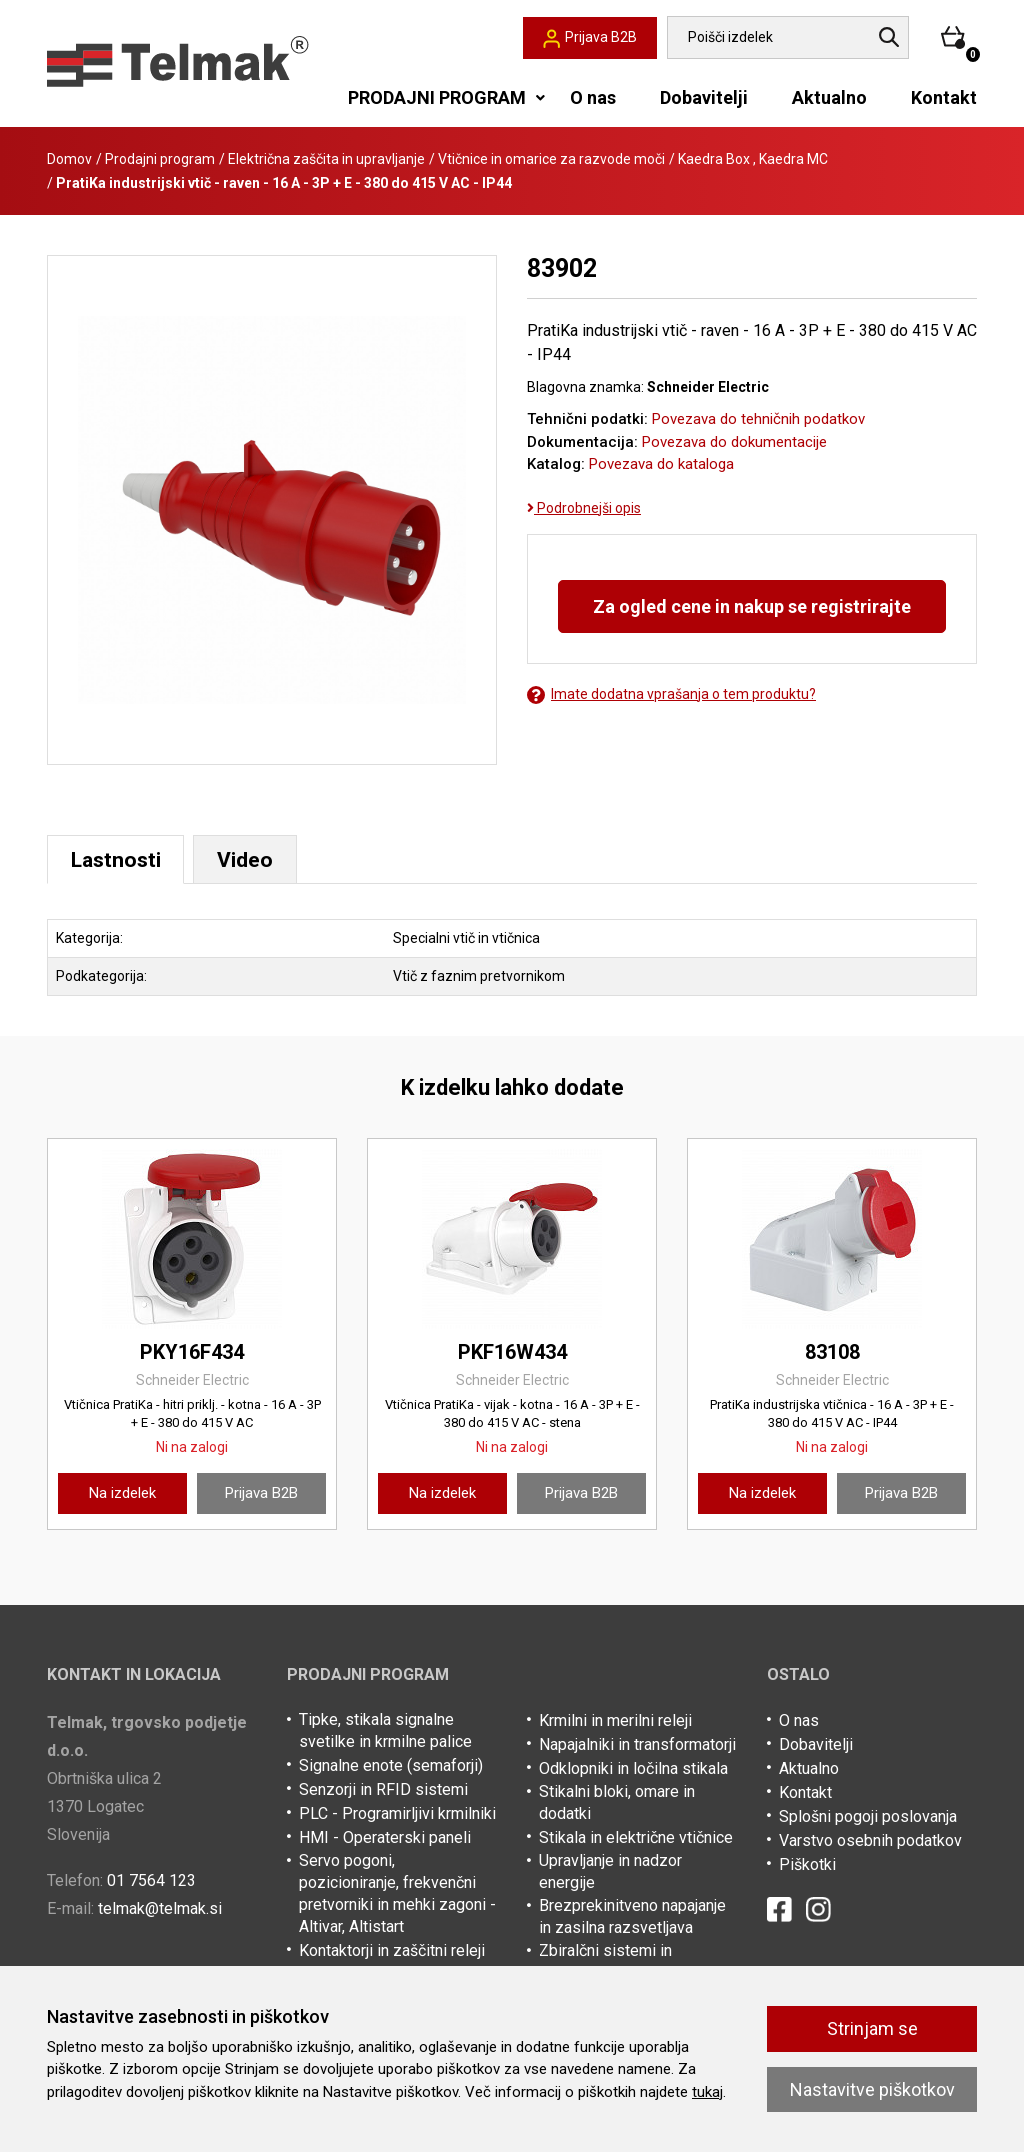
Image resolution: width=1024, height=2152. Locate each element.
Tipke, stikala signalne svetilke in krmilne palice (385, 1732)
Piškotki (807, 1866)
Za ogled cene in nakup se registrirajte (752, 606)
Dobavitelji (704, 97)
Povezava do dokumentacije (734, 442)
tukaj (707, 2092)
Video (256, 859)
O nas (593, 97)
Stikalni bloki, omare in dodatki (617, 1804)
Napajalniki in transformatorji (637, 1746)
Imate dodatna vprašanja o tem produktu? (671, 694)
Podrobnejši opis (584, 508)
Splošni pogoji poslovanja (868, 1818)
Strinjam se (872, 2028)
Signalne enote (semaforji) (391, 1767)
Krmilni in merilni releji (615, 1722)
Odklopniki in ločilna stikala (633, 1770)
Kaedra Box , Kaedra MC (753, 159)
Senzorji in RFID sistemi (383, 1791)
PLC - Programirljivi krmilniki (397, 1815)
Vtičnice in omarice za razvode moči (551, 159)
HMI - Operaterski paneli (385, 1839)
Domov (69, 159)
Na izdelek (122, 1494)
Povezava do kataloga (661, 464)
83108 (832, 1353)
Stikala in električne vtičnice (636, 1839)
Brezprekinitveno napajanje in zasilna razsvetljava (632, 1918)
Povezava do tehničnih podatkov (758, 419)
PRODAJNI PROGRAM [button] (437, 97)
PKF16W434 (512, 1353)
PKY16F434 (192, 1353)
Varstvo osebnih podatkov (870, 1842)
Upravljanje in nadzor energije (610, 1873)
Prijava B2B (261, 1494)
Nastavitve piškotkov (872, 2089)
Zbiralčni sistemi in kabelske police (605, 1963)
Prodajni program (160, 159)
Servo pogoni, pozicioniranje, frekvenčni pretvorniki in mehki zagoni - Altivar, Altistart (397, 1895)
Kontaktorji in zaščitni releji (392, 1952)
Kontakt (944, 97)
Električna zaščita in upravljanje (326, 159)
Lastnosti (120, 859)
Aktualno (829, 97)
